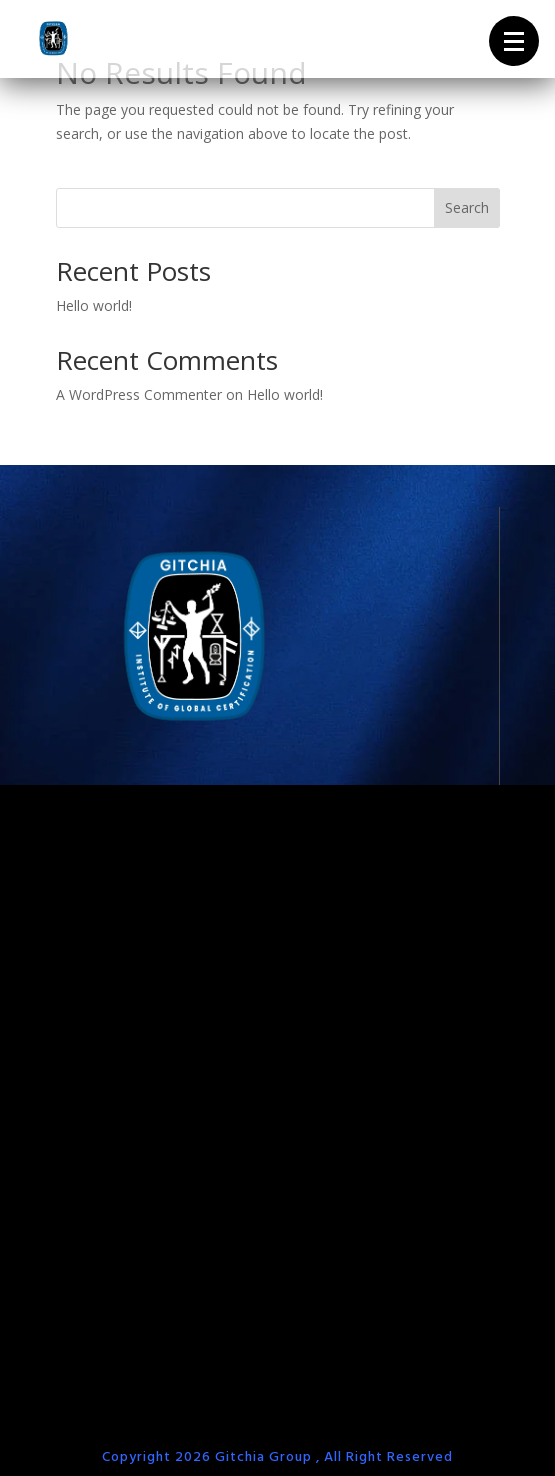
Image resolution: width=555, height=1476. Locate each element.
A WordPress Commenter (139, 394)
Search (467, 207)
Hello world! (94, 305)
